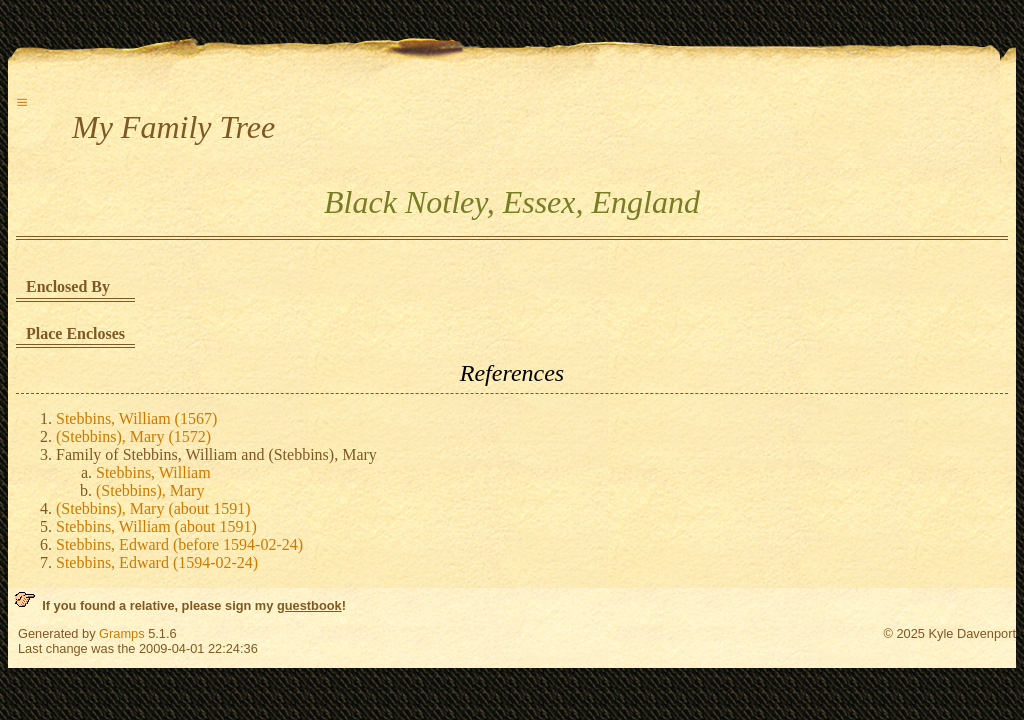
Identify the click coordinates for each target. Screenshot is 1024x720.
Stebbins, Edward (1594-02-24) (157, 562)
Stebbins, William (153, 472)
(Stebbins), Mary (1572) (133, 436)
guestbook (309, 605)
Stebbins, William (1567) (136, 418)
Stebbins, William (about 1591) (156, 526)
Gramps (122, 633)
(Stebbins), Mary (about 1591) (153, 508)
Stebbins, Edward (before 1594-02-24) (179, 544)
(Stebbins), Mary (150, 490)
